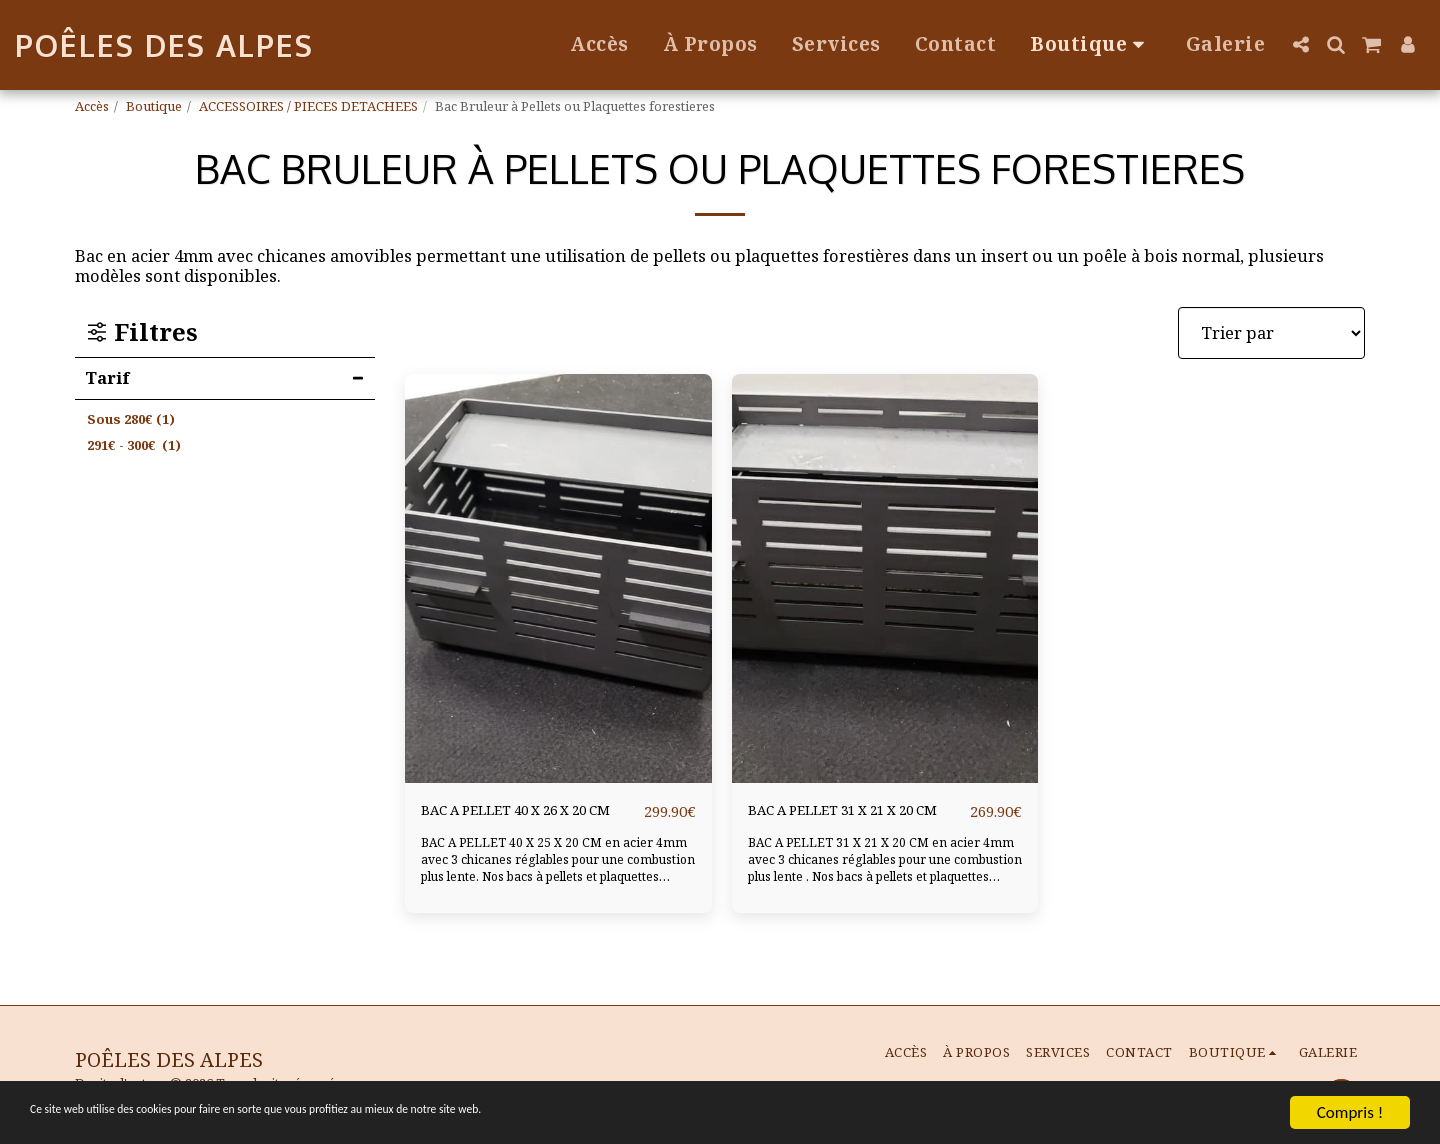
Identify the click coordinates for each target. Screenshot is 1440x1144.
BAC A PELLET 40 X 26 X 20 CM (526, 823)
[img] (558, 578)
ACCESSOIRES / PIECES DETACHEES (308, 106)
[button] (1300, 44)
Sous (131, 419)
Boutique (154, 106)
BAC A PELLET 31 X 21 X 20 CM (853, 823)
